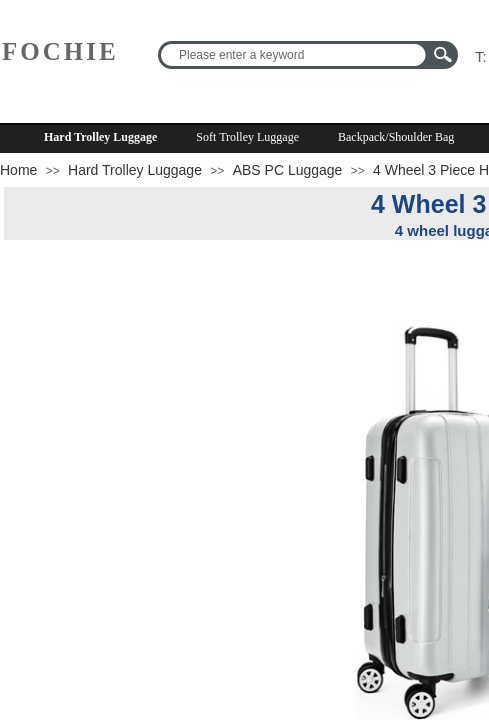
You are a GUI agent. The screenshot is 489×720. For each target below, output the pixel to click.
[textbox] (295, 55)
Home (18, 170)
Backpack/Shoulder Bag (396, 137)
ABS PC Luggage (288, 170)
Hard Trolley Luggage (100, 137)
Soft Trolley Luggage (247, 137)
